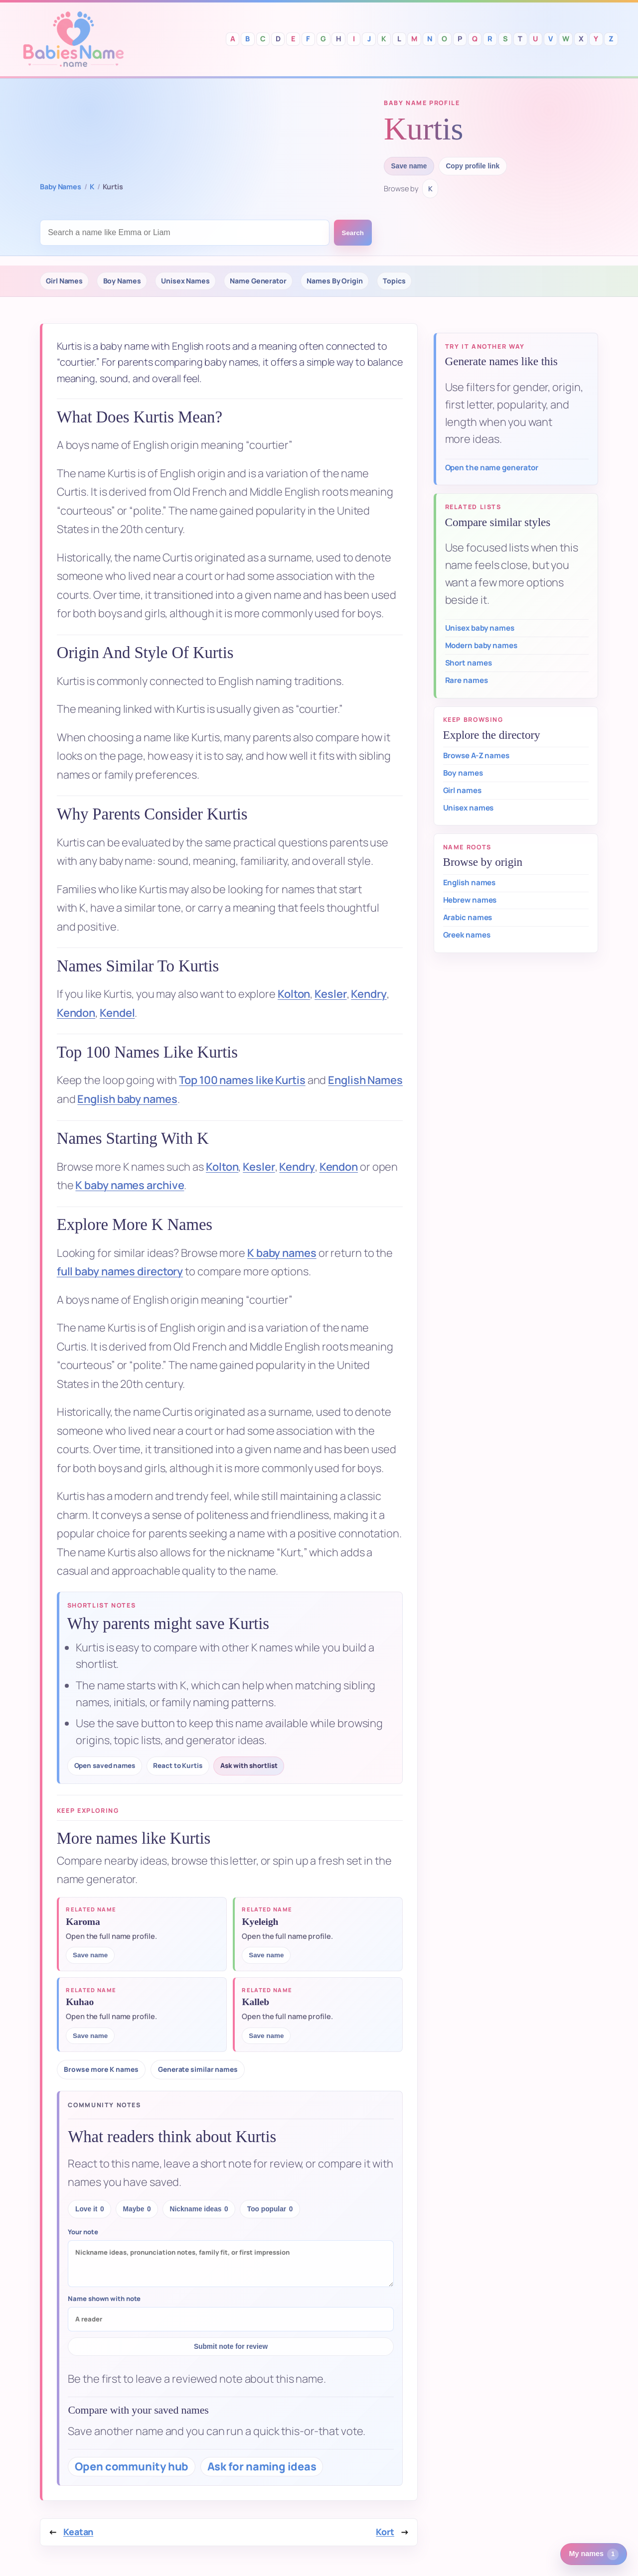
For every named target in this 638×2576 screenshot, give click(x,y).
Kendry (368, 993)
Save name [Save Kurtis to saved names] (409, 166)
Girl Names (64, 280)
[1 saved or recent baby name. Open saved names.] (593, 2554)
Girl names (462, 790)
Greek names (466, 935)
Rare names (466, 680)
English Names (365, 1080)
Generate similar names (198, 2069)
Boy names (463, 773)
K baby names (282, 1252)
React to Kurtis (177, 1765)
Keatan (78, 2532)
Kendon (76, 1012)
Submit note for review (231, 2346)
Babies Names (73, 39)
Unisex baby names (479, 628)
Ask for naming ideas (262, 2466)
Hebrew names (470, 900)
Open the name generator (492, 467)
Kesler (330, 993)
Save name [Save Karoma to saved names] (90, 1955)
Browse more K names (101, 2069)
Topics (394, 280)
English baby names (127, 1098)
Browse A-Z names (476, 755)
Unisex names (468, 808)
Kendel (117, 1012)
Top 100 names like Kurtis (242, 1080)
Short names (468, 663)
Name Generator (258, 280)
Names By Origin (335, 280)
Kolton (294, 993)
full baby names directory (120, 1271)
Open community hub (131, 2466)
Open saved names (104, 1765)
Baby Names (60, 186)
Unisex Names (185, 280)
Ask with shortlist (248, 1765)
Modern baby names (481, 645)
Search (353, 233)
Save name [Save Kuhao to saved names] (90, 2035)
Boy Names (122, 280)
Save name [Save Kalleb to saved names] (266, 2035)
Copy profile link (472, 166)
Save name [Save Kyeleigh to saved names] (266, 1955)
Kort (385, 2532)
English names (469, 882)
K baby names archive (129, 1185)
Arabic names (467, 917)
